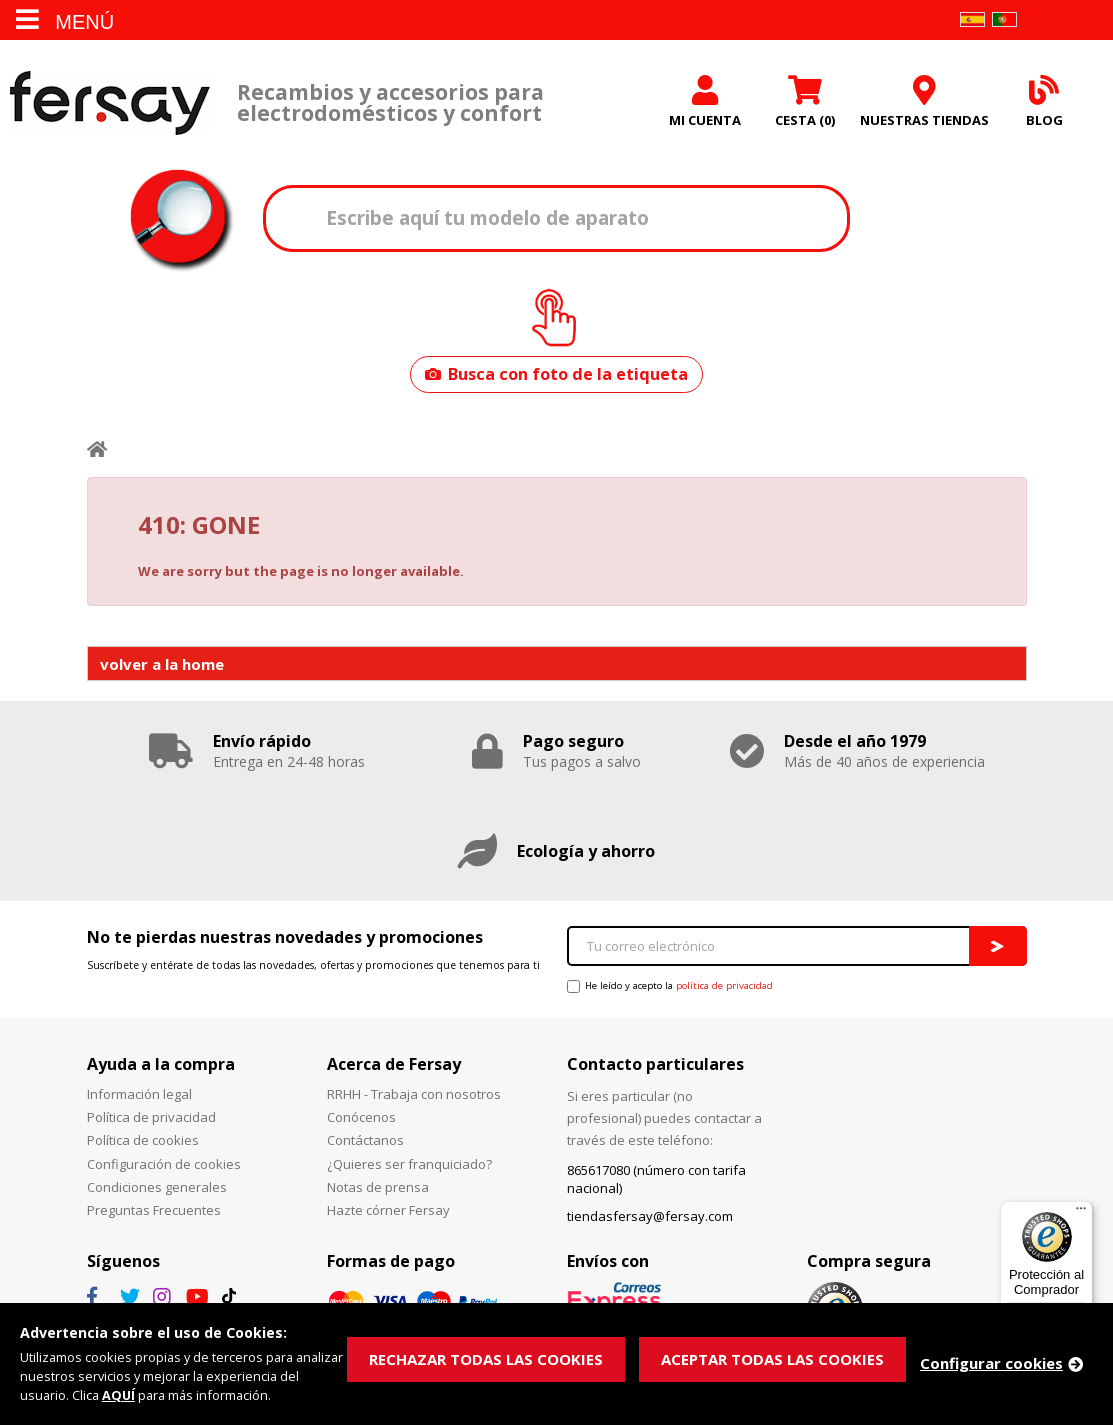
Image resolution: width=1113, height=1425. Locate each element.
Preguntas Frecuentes (154, 1210)
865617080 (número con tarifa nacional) (656, 1179)
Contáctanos (365, 1140)
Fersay (110, 102)
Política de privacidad (151, 1117)
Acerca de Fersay (394, 1064)
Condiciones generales (157, 1187)
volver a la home (162, 664)
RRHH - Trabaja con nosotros (414, 1094)
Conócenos (361, 1117)
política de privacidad (724, 985)
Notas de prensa (378, 1187)
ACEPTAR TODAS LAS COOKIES (772, 1358)
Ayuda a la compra (161, 1064)
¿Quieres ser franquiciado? (409, 1164)
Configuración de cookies (164, 1164)
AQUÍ (119, 1395)
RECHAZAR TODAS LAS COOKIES (486, 1358)
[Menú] (1081, 1213)
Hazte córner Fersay (388, 1210)
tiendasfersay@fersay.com (650, 1216)
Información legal (139, 1094)
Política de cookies (143, 1140)
